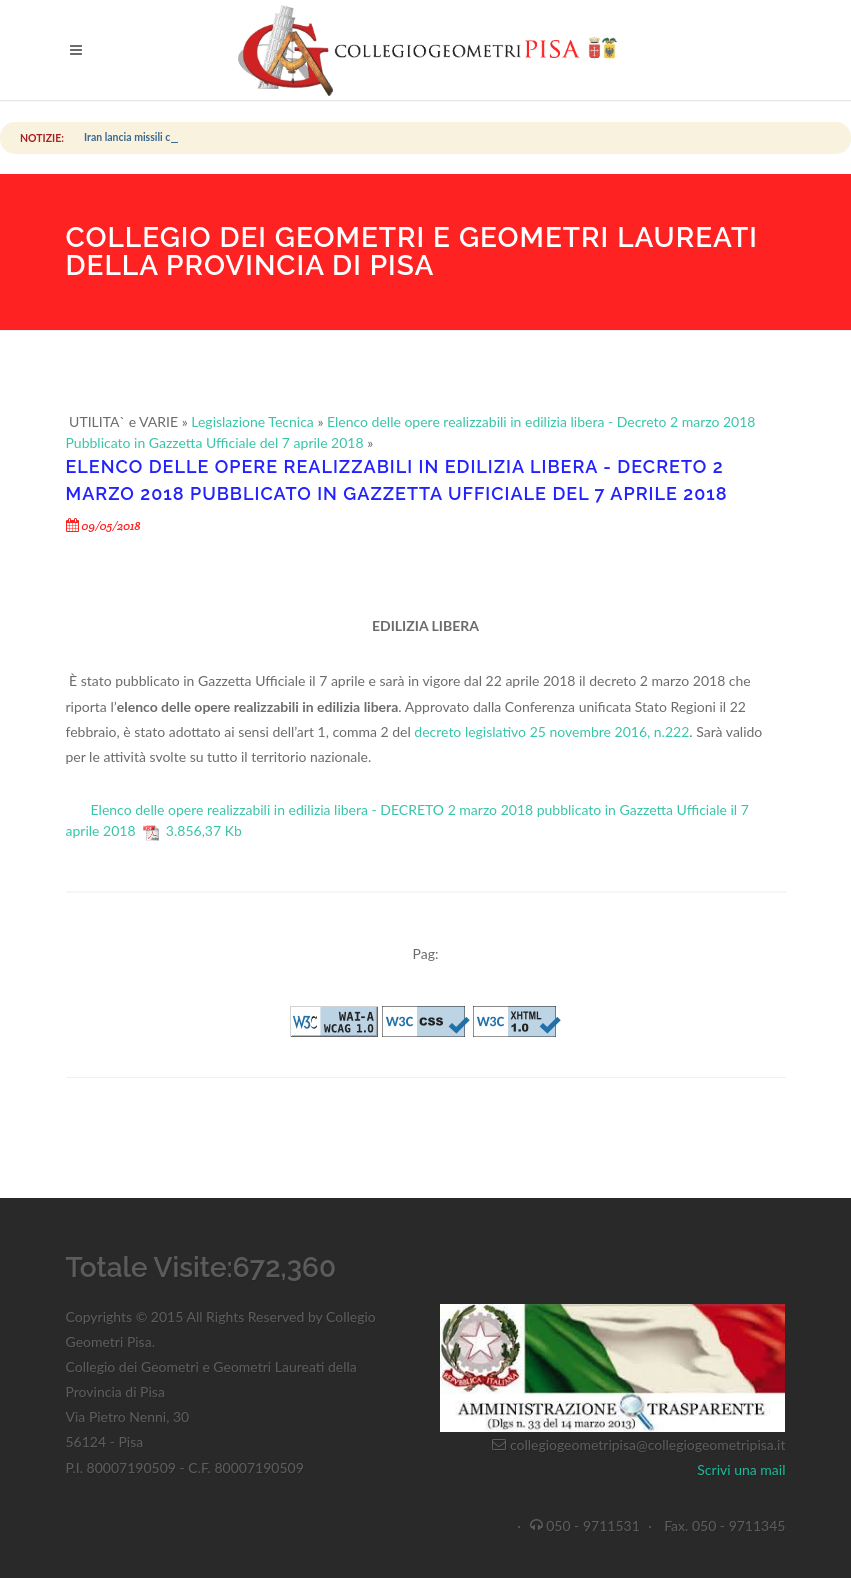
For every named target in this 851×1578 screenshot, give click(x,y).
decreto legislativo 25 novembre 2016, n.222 (551, 731)
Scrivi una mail (741, 1469)
